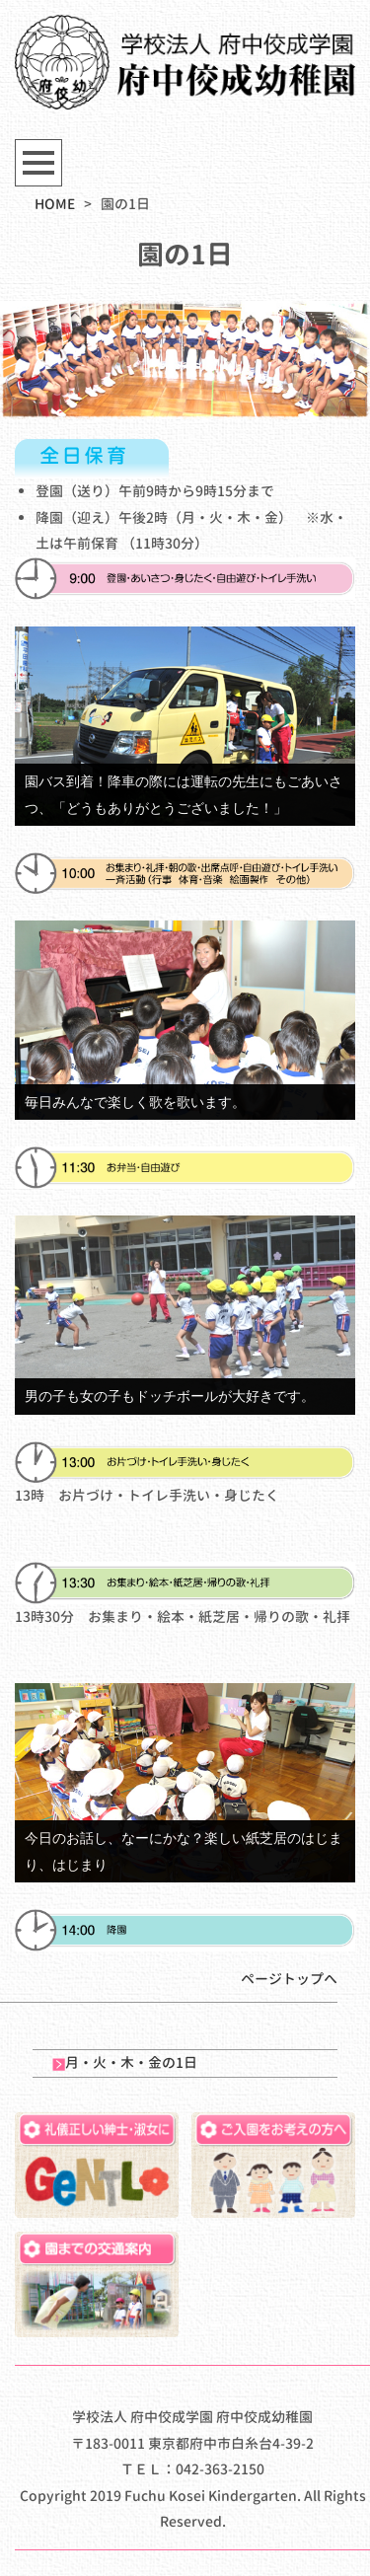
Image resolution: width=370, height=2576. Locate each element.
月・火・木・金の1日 (124, 2062)
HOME (55, 203)
